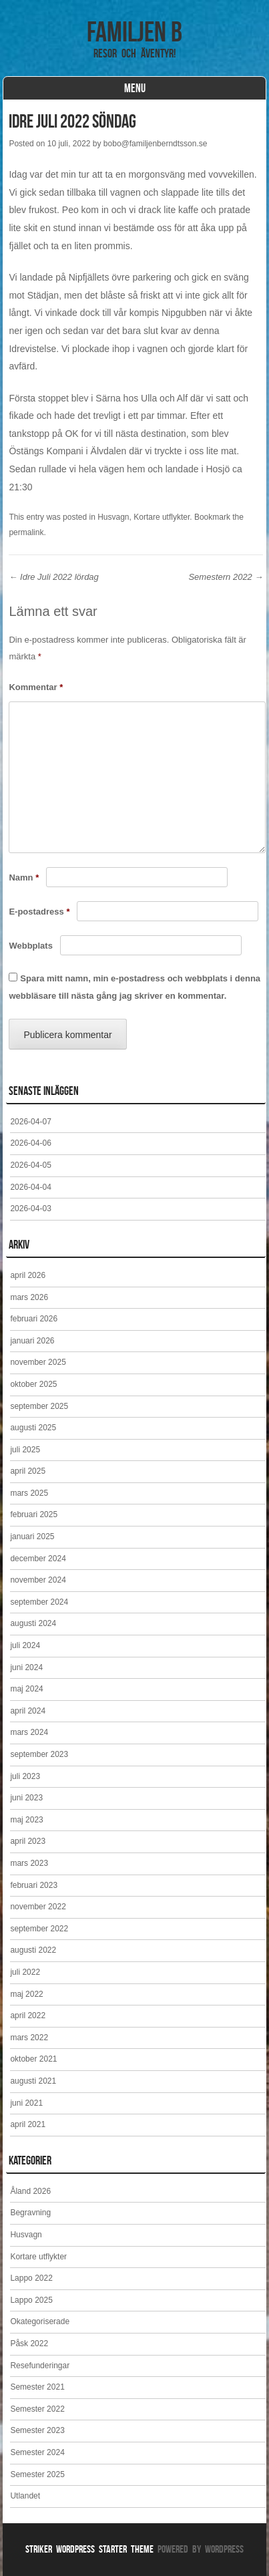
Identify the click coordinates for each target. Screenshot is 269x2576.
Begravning (30, 2212)
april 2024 (27, 1711)
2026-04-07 (30, 1121)
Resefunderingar (39, 2365)
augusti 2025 (33, 1427)
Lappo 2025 (31, 2300)
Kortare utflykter (161, 517)
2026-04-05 (30, 1165)
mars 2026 (29, 1297)
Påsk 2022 (29, 2343)
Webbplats (31, 946)
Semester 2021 (37, 2387)
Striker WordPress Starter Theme (89, 2549)
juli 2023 (25, 1776)
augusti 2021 (33, 2081)
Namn (24, 877)
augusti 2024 (33, 1623)
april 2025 (27, 1471)
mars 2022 (29, 2037)
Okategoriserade (39, 2321)
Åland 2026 (30, 2191)
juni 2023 (26, 1797)
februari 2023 (33, 1885)
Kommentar (36, 687)
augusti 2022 (33, 1950)
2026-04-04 (30, 1187)
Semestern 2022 (225, 577)
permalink (26, 532)
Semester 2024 (37, 2452)
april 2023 (27, 1841)
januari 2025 (32, 1536)
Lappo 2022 (31, 2278)
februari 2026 (33, 1318)
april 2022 (27, 2015)
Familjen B (134, 31)
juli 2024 (25, 1645)
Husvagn (113, 517)
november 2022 (37, 1906)
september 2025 (39, 1406)
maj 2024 (26, 1689)
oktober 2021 (33, 2059)
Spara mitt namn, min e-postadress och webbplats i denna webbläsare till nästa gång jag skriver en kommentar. (134, 987)
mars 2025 (29, 1493)
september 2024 (39, 1602)
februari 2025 (33, 1514)
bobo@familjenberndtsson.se (155, 143)
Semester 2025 (37, 2474)
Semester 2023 (37, 2430)
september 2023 (39, 1754)
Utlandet (25, 2496)
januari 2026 (32, 1340)
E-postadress (39, 912)
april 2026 (27, 1275)
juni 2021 (26, 2103)
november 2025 (37, 1362)
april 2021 (27, 2124)
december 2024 (37, 1558)
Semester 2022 (37, 2409)
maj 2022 (26, 1994)
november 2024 (37, 1580)
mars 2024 (29, 1732)
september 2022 (39, 1928)
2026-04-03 (30, 1208)
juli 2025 (25, 1449)
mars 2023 (29, 1863)
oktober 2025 (33, 1384)
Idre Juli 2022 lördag (53, 577)
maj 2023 (26, 1819)
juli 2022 (25, 1972)
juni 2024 (26, 1667)
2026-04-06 (30, 1143)
